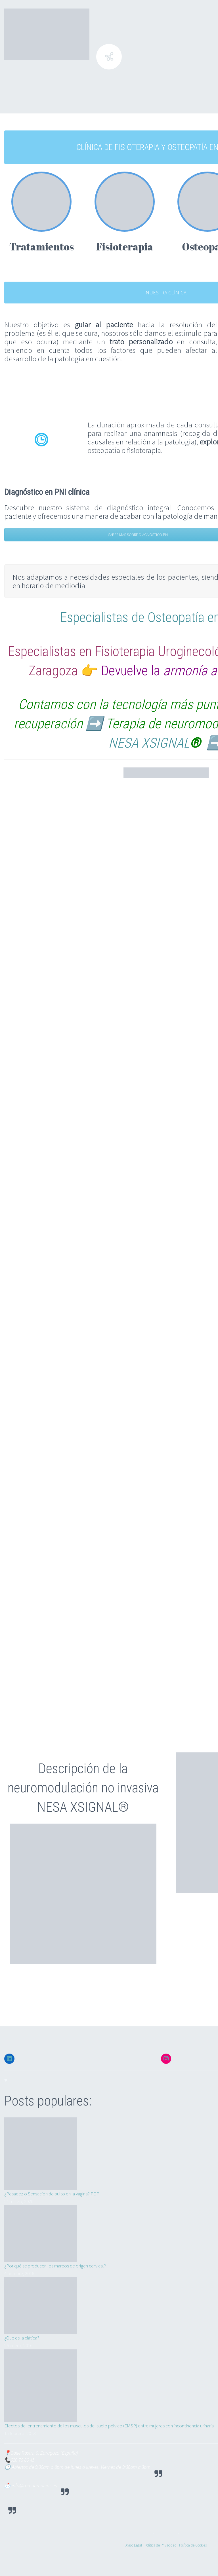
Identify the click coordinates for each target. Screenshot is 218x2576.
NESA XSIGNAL (149, 743)
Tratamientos (41, 246)
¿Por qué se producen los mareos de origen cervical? (55, 2266)
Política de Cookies (193, 2545)
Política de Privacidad (160, 2545)
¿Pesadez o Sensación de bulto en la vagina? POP (51, 2194)
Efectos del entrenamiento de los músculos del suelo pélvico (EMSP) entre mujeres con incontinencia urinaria (109, 2426)
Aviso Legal (133, 2545)
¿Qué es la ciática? (21, 2338)
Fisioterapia (124, 246)
